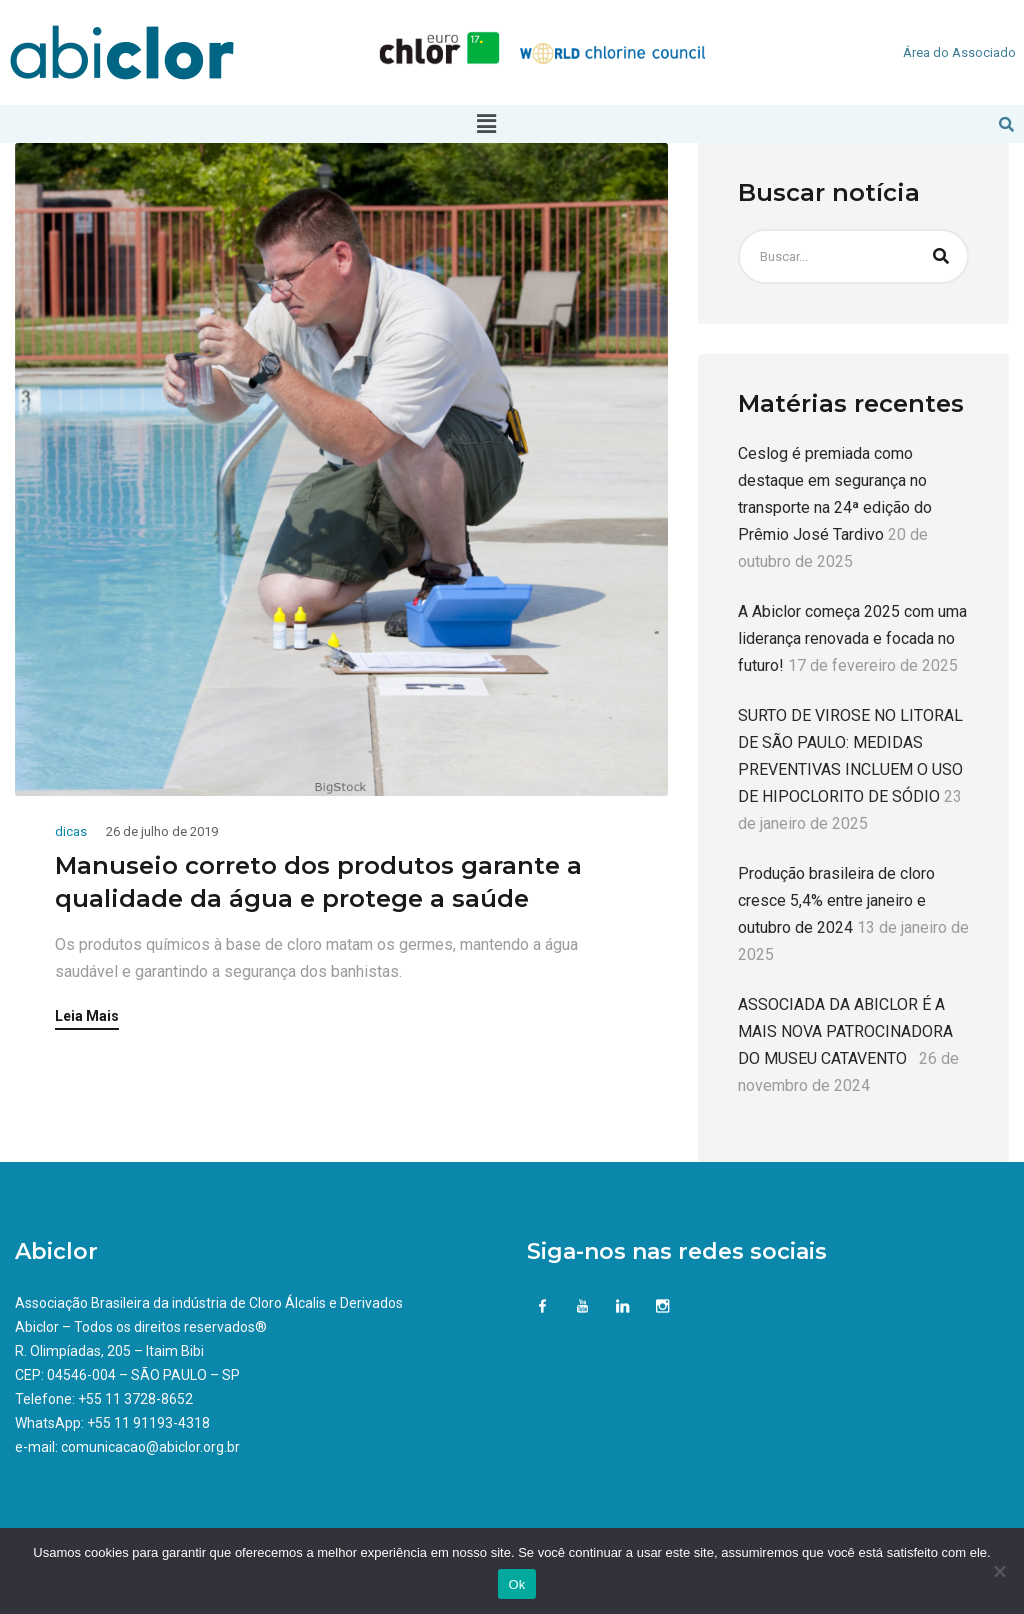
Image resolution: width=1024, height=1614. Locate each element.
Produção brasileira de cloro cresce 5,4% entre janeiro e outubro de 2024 (836, 900)
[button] (486, 124)
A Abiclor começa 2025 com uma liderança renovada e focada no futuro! (852, 638)
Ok (516, 1584)
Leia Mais (87, 1016)
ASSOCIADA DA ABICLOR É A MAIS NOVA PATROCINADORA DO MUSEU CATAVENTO (845, 1031)
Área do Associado (959, 52)
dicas (71, 831)
